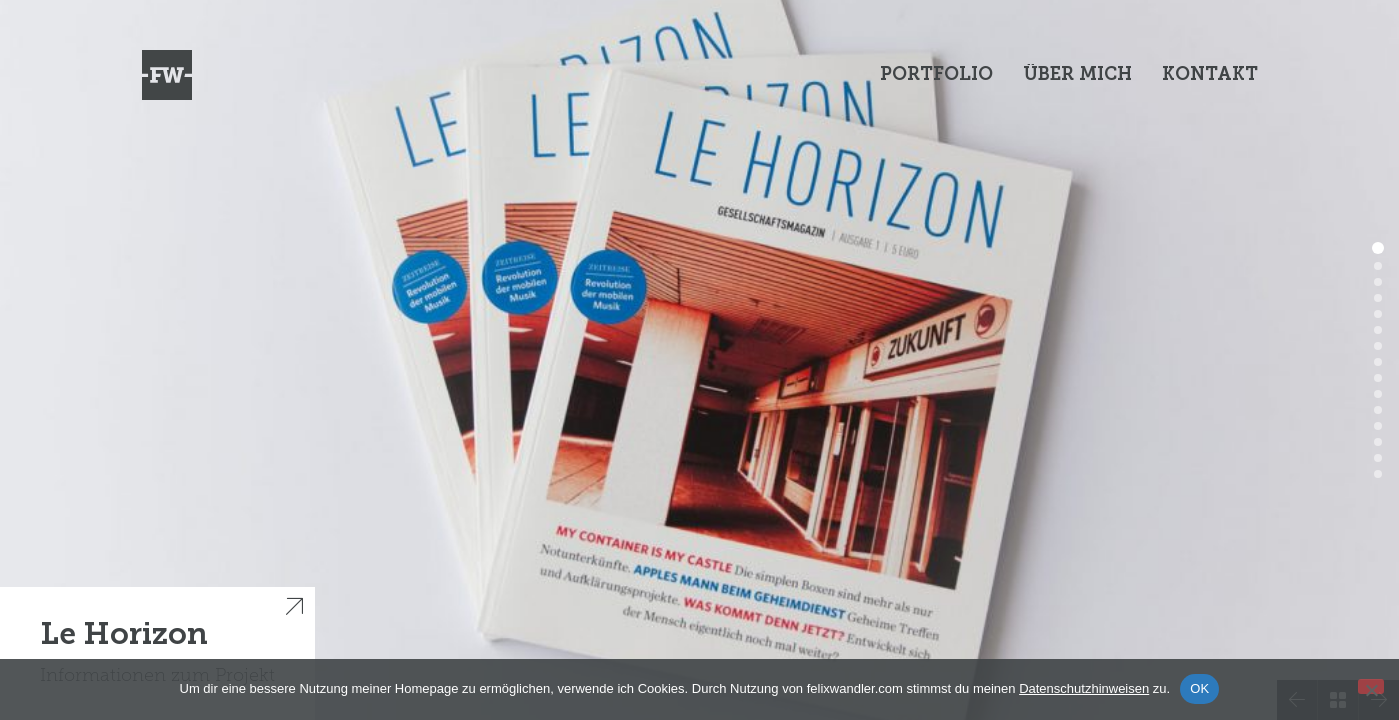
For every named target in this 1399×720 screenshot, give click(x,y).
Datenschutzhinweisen (1084, 688)
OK (1199, 688)
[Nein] (1371, 686)
